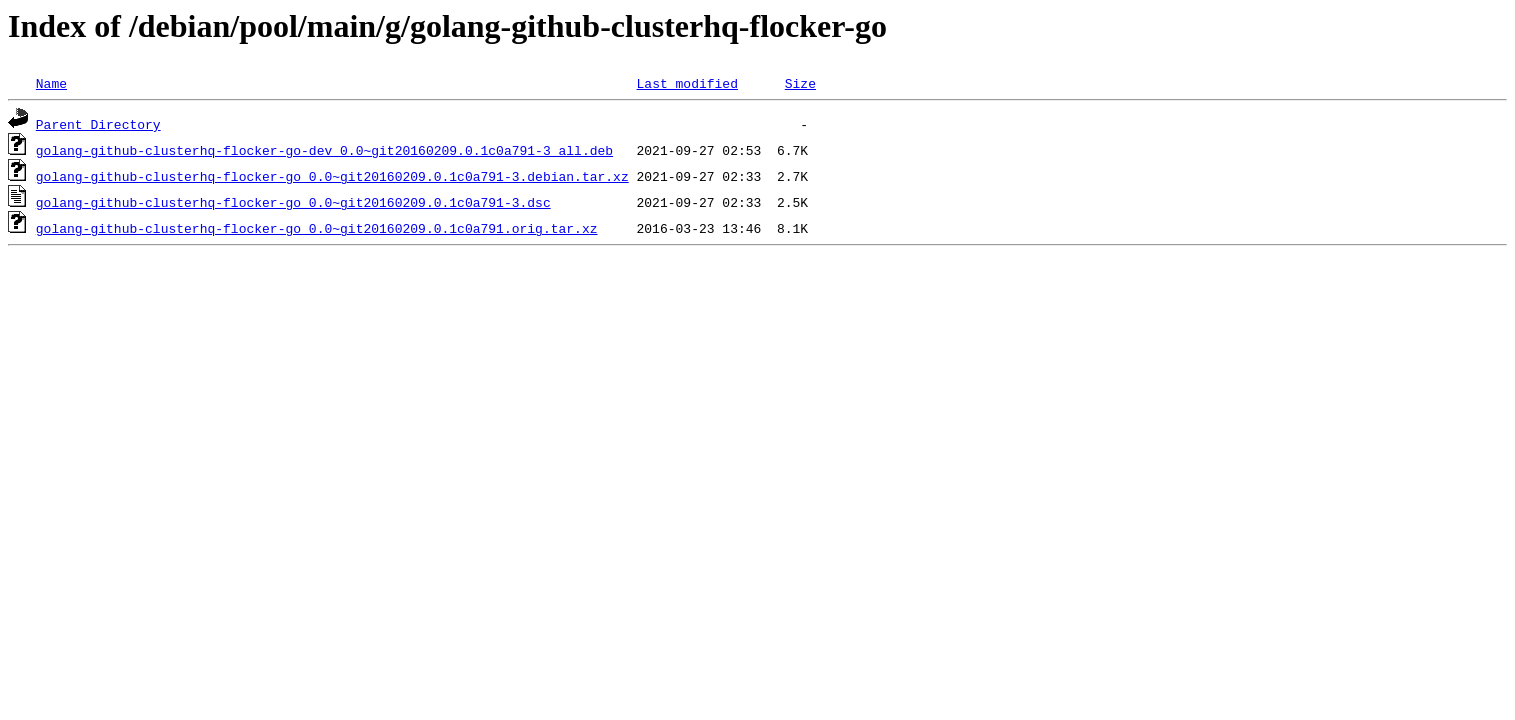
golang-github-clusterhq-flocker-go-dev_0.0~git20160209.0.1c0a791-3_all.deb (324, 150)
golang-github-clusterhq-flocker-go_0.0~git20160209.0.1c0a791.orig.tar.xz (317, 228)
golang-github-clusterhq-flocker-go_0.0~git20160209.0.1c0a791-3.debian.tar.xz (332, 176)
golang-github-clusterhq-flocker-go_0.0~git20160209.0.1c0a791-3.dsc (293, 202)
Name (51, 83)
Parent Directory (98, 124)
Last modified (686, 83)
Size (800, 83)
